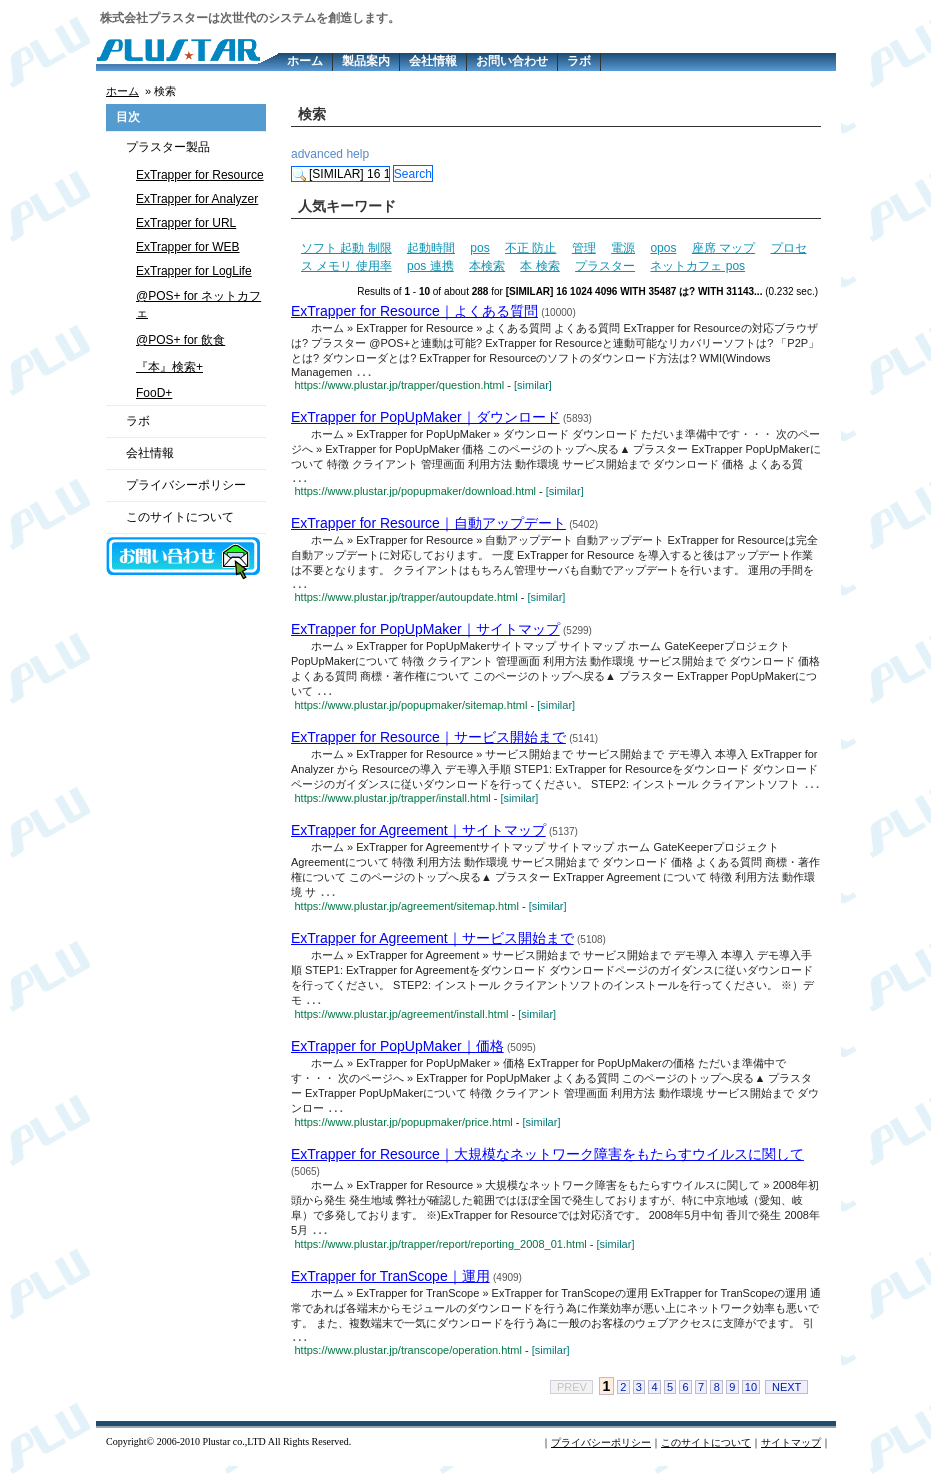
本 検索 (539, 266)
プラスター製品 (168, 147)
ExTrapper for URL (186, 223)
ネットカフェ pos (697, 266)
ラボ (579, 61)
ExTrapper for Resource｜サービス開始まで (428, 744)
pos (479, 248)
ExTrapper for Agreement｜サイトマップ (418, 838)
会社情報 (433, 61)
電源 (623, 248)
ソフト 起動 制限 (346, 248)
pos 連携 (430, 266)
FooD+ (154, 393)
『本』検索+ (169, 367)
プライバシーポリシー (186, 485)
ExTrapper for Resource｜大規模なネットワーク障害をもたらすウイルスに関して (547, 1165)
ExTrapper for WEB (188, 247)
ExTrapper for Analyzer (197, 199)
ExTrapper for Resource (200, 175)
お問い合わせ (512, 61)
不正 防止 (530, 248)
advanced (317, 154)
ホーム (305, 61)
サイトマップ (791, 1456)
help (357, 154)
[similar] (533, 387)
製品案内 (366, 61)
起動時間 (431, 248)
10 (751, 1401)
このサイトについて (180, 517)
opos (663, 248)
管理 (584, 248)
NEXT (786, 1401)
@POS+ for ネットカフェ (198, 304)
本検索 (487, 266)
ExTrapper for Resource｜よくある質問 (414, 311)
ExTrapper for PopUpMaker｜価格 (397, 1056)
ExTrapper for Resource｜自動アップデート (428, 527)
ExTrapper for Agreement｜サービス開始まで (432, 947)
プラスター (605, 266)
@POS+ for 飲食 (180, 340)
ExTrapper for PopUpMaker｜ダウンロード (425, 419)
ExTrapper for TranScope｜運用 (390, 1288)
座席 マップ (723, 248)
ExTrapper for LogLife (194, 271)
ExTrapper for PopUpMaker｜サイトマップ (425, 635)
